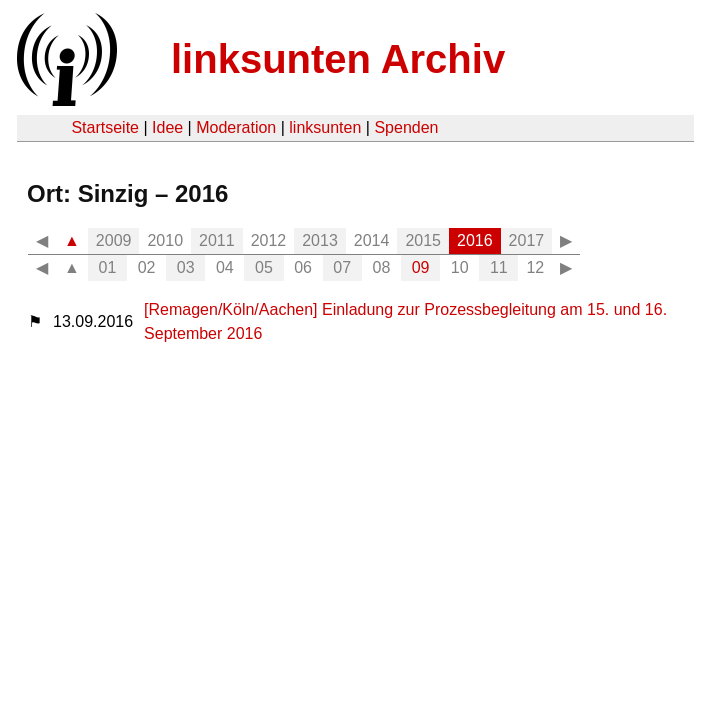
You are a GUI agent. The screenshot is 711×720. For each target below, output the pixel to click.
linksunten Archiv (338, 59)
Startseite (105, 127)
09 (421, 267)
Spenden (406, 127)
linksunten (325, 127)
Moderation (236, 127)
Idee (167, 127)
